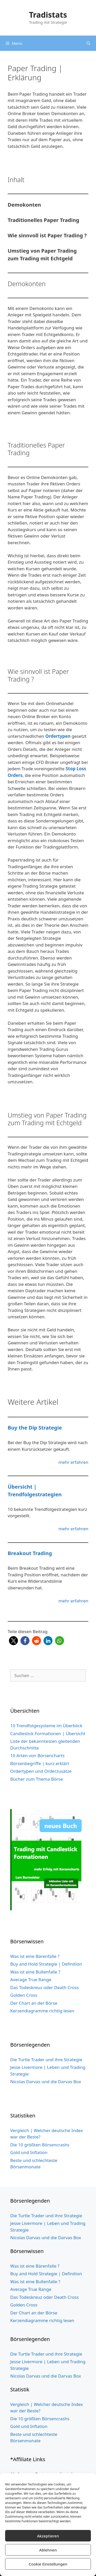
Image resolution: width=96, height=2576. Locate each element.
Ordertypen (57, 736)
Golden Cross (23, 1995)
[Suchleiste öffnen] (88, 43)
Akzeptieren (48, 2535)
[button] (13, 1640)
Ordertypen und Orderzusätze (41, 1771)
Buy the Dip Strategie (35, 1427)
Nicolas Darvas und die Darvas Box (45, 2081)
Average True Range (30, 1979)
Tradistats (48, 14)
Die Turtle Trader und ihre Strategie (46, 2059)
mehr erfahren (73, 1462)
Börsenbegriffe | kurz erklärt (39, 1763)
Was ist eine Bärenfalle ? (34, 1956)
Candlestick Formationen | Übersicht (48, 1733)
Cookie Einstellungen (48, 2564)
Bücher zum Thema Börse (36, 1779)
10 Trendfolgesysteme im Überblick (46, 1726)
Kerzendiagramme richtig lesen (42, 2011)
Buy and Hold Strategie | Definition (46, 1964)
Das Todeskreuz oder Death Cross (44, 1987)
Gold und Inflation (28, 2152)
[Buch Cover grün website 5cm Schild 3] (47, 1909)
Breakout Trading (30, 1553)
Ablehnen (48, 2549)
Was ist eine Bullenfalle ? (35, 1972)
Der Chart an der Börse (33, 2003)
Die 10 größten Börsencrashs (39, 2145)
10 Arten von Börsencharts (37, 1755)
